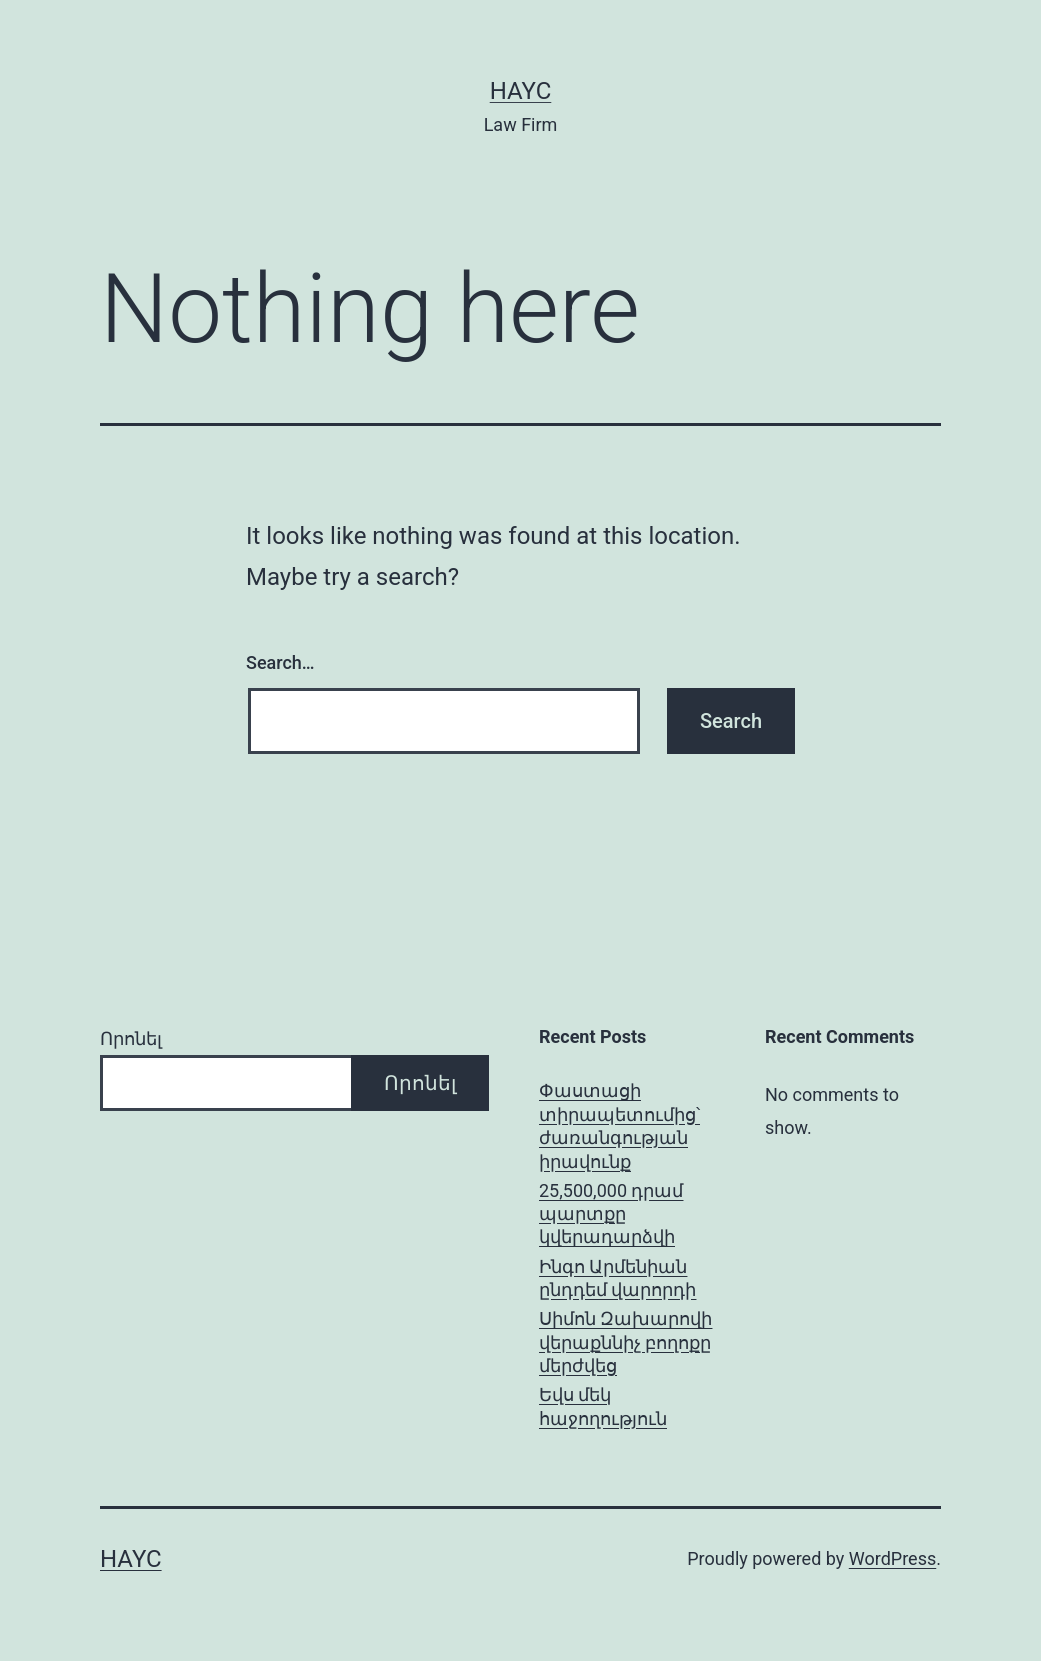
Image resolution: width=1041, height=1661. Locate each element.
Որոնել (131, 1038)
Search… (280, 662)
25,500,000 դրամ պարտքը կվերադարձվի (611, 1214)
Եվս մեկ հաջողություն (603, 1406)
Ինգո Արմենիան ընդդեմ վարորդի (617, 1278)
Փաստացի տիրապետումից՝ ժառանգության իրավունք (619, 1125)
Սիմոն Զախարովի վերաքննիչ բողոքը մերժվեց (625, 1342)
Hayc (521, 91)
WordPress (892, 1558)
